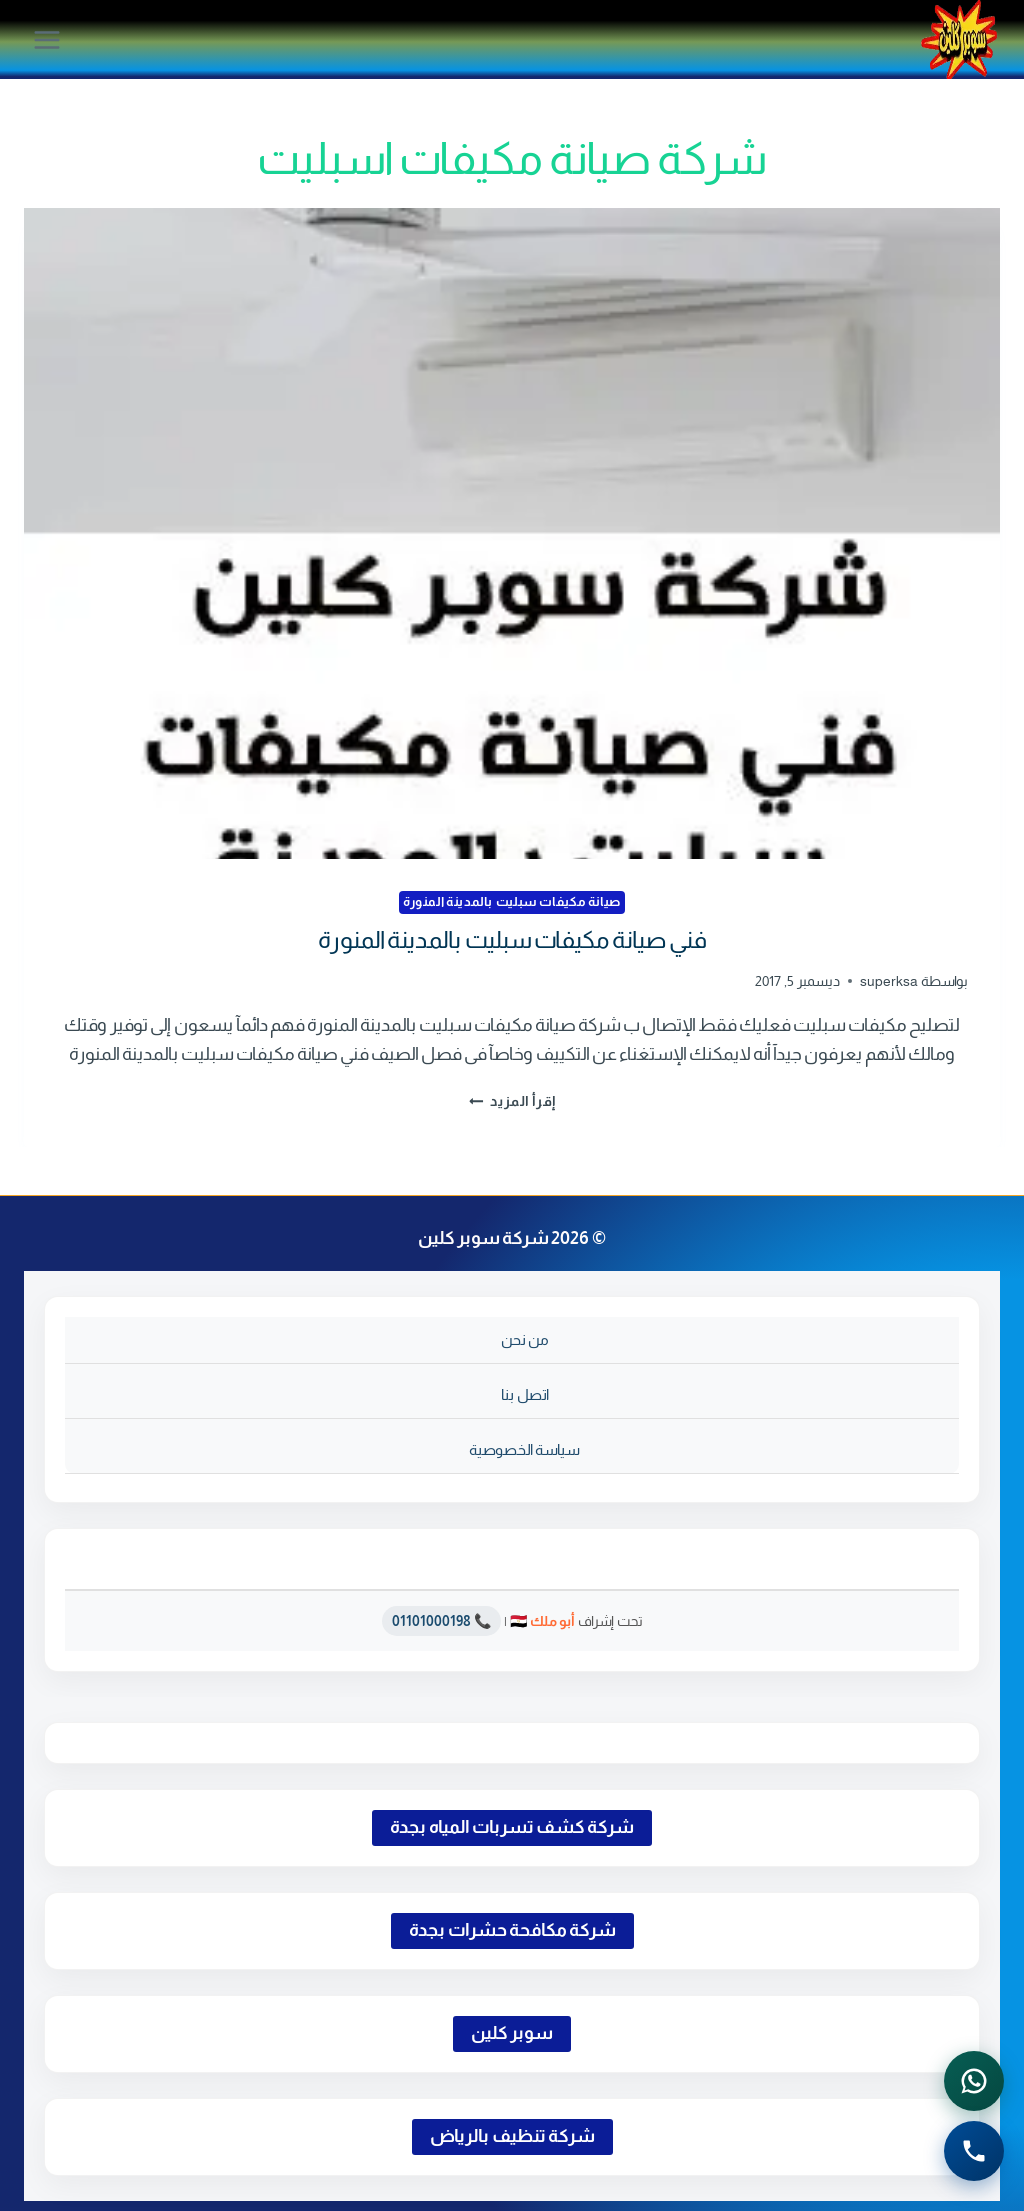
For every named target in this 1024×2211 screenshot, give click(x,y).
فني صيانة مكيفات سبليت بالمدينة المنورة (512, 939)
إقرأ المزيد (512, 1101)
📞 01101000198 (441, 1621)
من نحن (525, 1339)
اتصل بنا (525, 1394)
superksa (889, 981)
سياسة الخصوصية (524, 1449)
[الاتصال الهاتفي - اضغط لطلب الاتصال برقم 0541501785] (974, 2151)
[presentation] (512, 533)
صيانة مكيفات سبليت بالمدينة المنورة (512, 902)
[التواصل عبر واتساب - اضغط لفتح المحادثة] (974, 2081)
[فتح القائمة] (47, 39)
